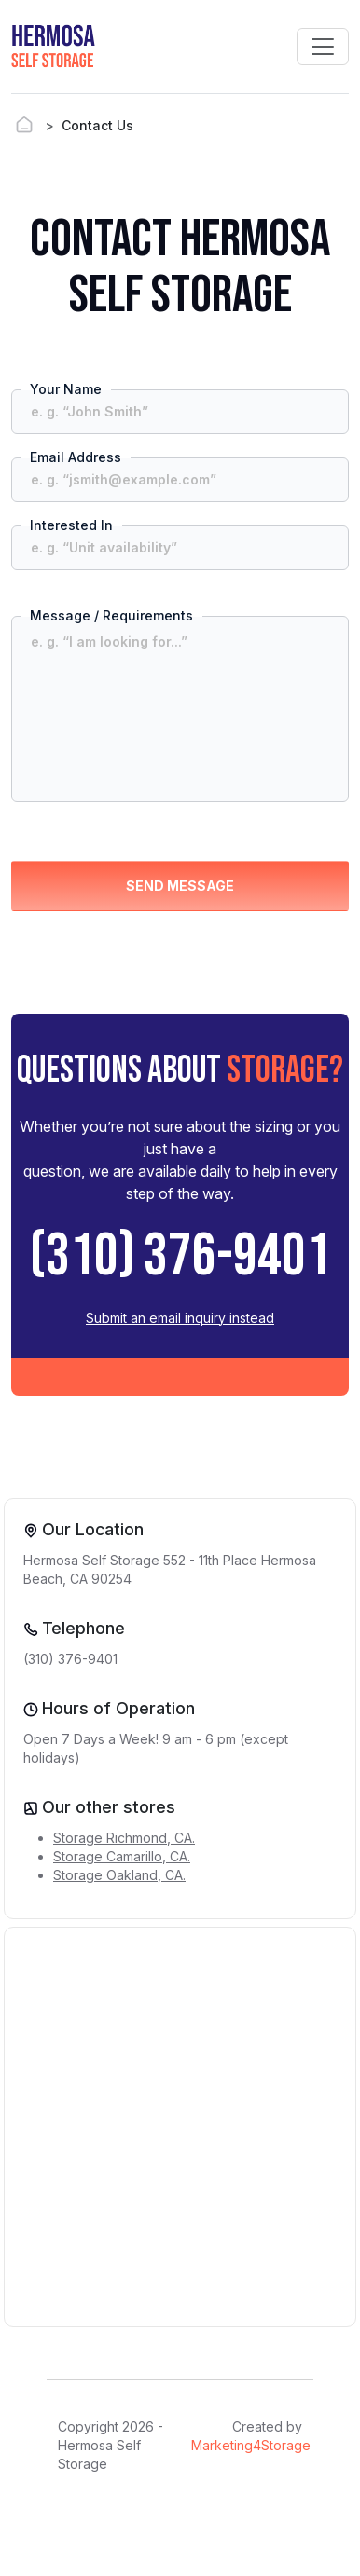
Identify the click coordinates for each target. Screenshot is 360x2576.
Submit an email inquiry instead (180, 1318)
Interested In (71, 525)
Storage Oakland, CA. (119, 1875)
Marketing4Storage (251, 2445)
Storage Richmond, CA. (124, 1838)
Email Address (75, 457)
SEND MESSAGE (180, 885)
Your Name (66, 389)
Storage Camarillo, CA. (121, 1856)
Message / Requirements (111, 615)
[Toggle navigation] (323, 46)
